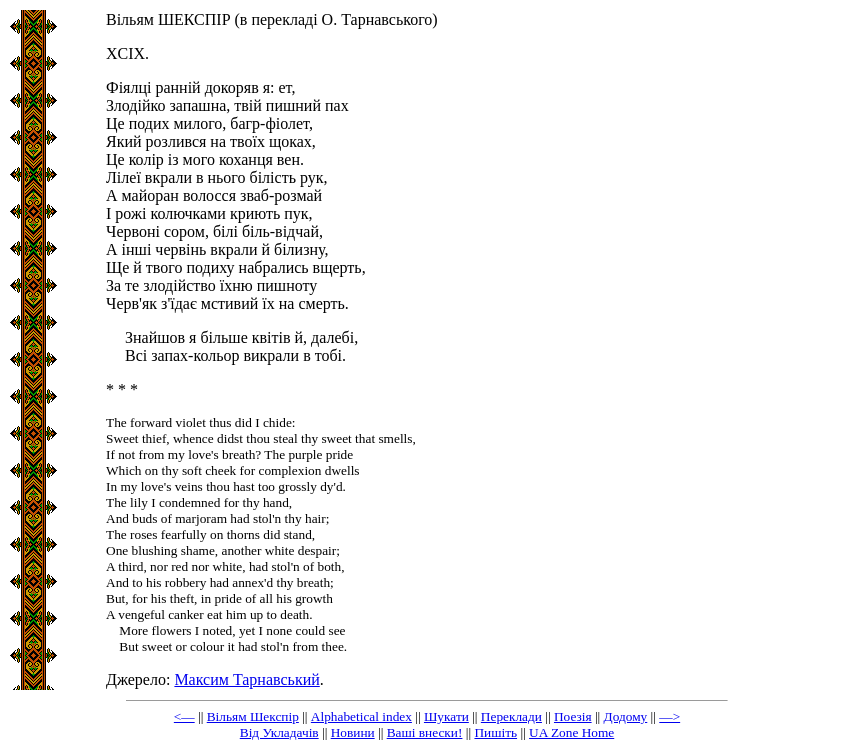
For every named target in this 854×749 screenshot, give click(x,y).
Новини (353, 732)
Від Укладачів (279, 732)
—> (669, 716)
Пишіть (495, 732)
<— (184, 716)
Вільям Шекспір (253, 716)
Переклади (511, 716)
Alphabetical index (361, 716)
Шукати (446, 716)
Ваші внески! (425, 732)
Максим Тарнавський (246, 679)
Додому (626, 716)
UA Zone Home (571, 732)
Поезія (573, 716)
